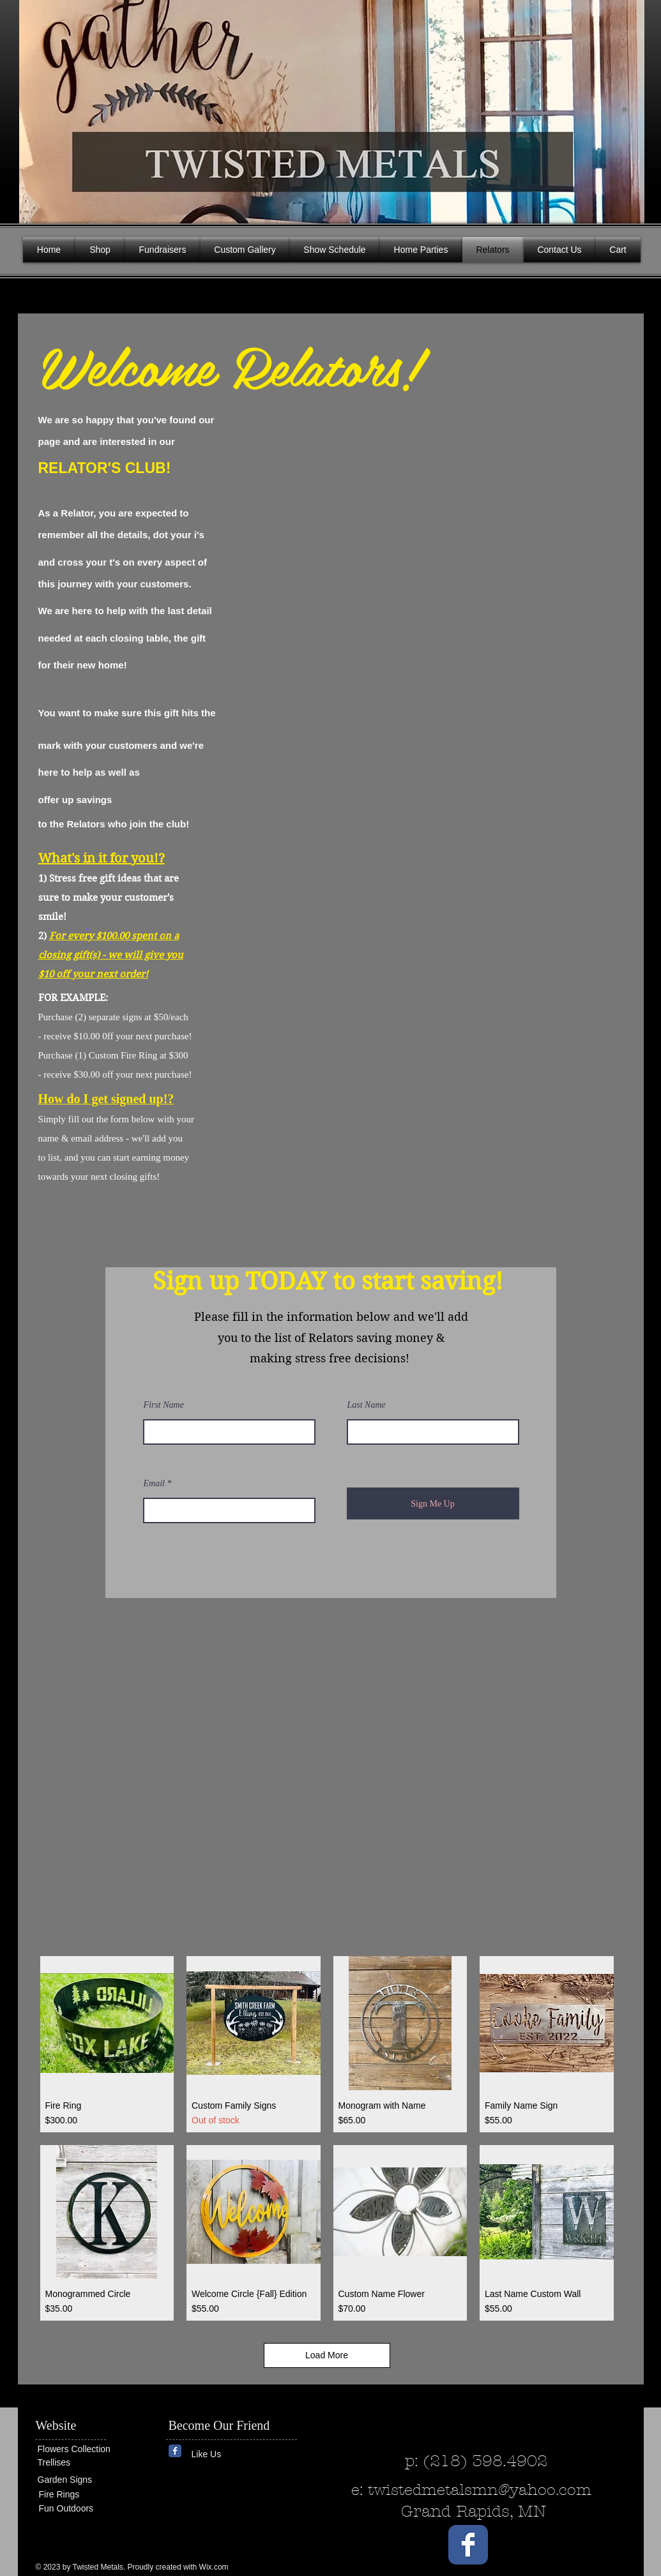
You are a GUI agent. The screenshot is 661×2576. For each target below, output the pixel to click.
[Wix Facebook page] (175, 2450)
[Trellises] (76, 2462)
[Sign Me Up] (433, 1503)
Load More (326, 2355)
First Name (164, 1405)
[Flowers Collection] (86, 2449)
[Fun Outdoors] (77, 2508)
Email (154, 1483)
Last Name (366, 1405)
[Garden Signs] (76, 2479)
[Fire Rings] (85, 2494)
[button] (624, 108)
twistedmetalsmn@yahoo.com (479, 2490)
